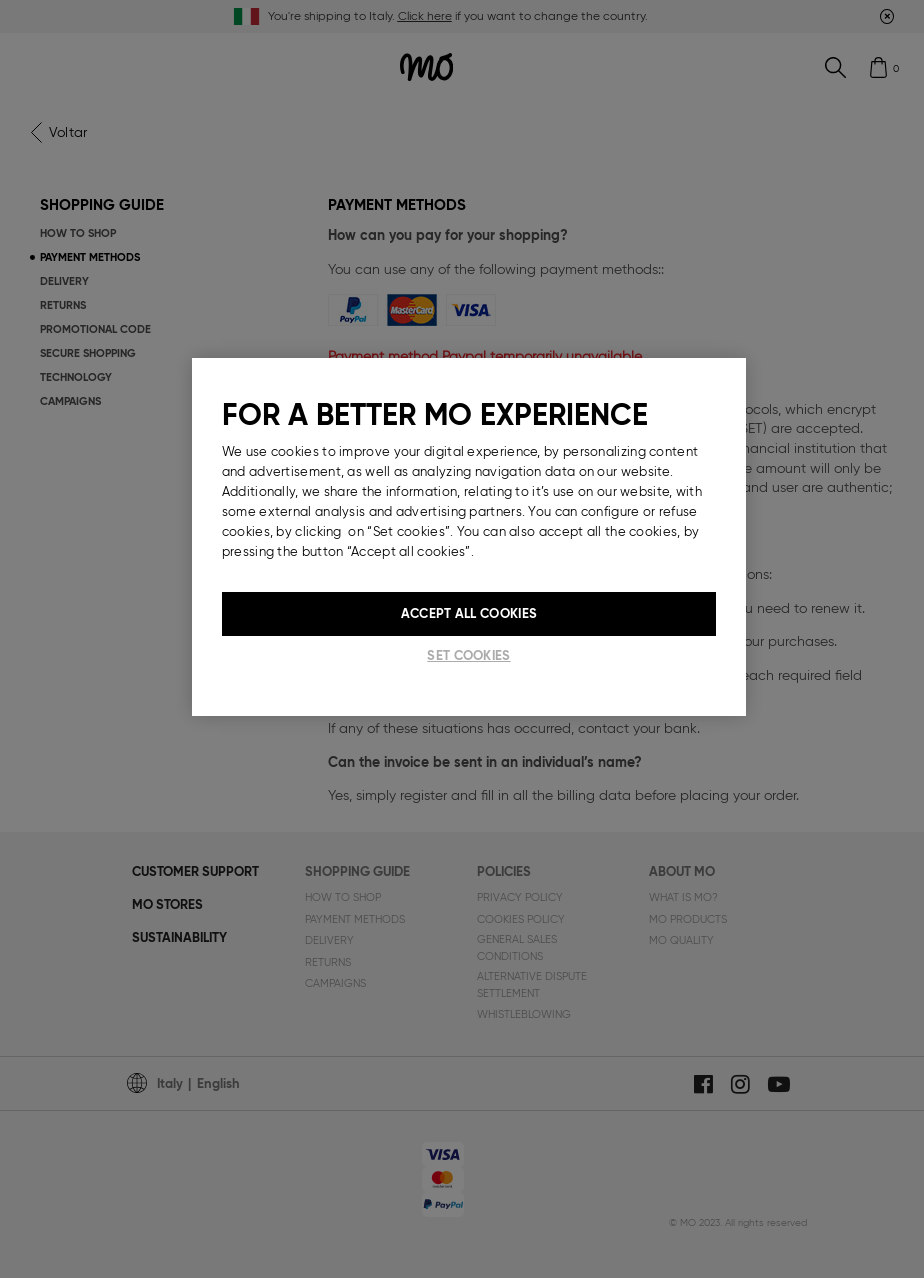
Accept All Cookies (469, 613)
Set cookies (468, 655)
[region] (469, 537)
